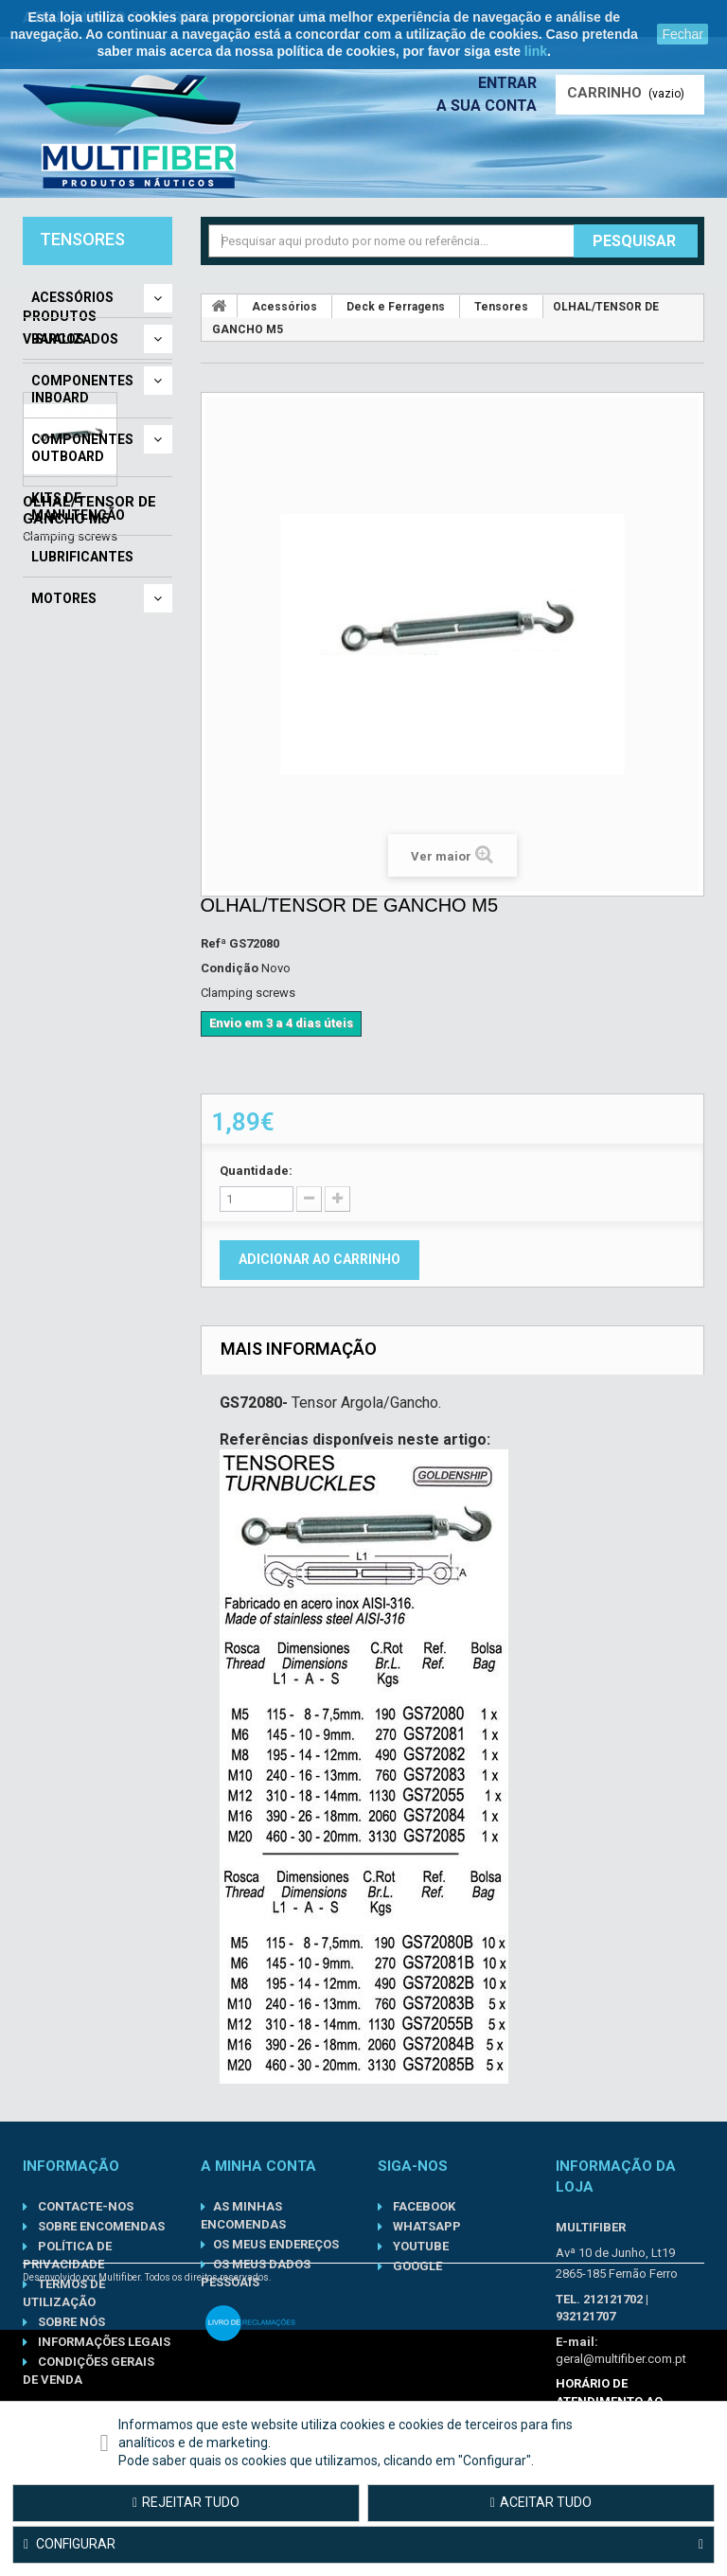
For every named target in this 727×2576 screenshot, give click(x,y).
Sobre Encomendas (100, 2226)
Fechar (682, 34)
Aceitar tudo (541, 2502)
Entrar (507, 83)
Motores (64, 598)
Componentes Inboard (82, 389)
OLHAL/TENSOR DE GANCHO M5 (89, 851)
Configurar (363, 2544)
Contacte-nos (84, 2206)
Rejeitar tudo (186, 2502)
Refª (213, 943)
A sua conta (486, 106)
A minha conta (258, 2166)
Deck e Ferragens (395, 306)
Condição (229, 968)
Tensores (501, 306)
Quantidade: (256, 1171)
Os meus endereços (276, 2244)
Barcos (57, 338)
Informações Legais (102, 2342)
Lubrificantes (82, 556)
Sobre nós (70, 2322)
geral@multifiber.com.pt (621, 2359)
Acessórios (72, 297)
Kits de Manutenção (78, 506)
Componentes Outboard (82, 448)
